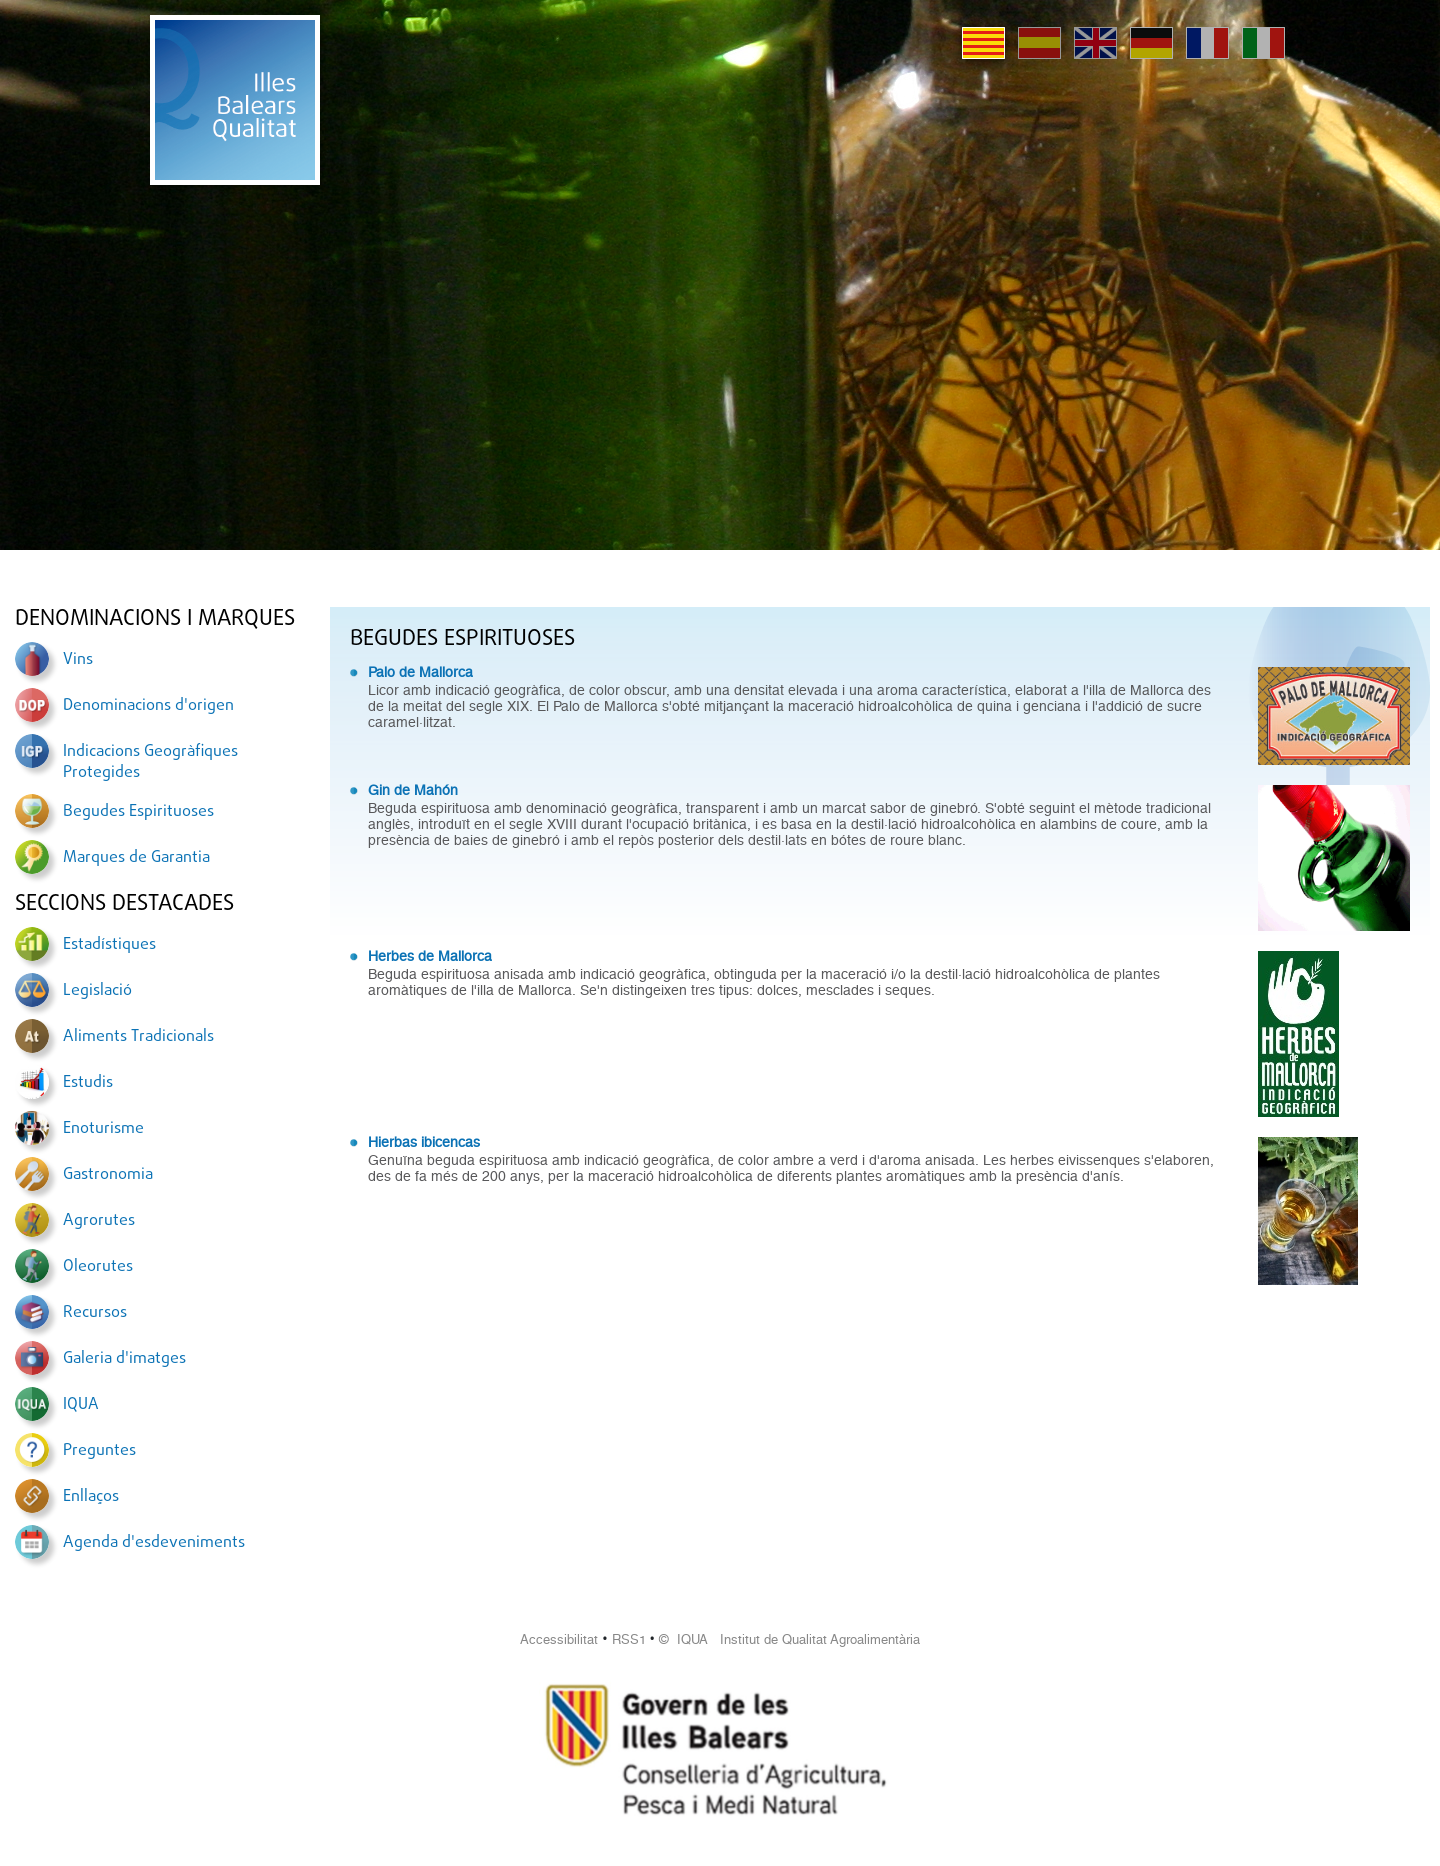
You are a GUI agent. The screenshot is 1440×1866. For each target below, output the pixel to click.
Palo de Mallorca (420, 672)
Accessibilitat (559, 1639)
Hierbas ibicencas (424, 1142)
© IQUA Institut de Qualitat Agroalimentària (789, 1639)
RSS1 (629, 1639)
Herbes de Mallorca (430, 956)
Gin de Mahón (413, 790)
